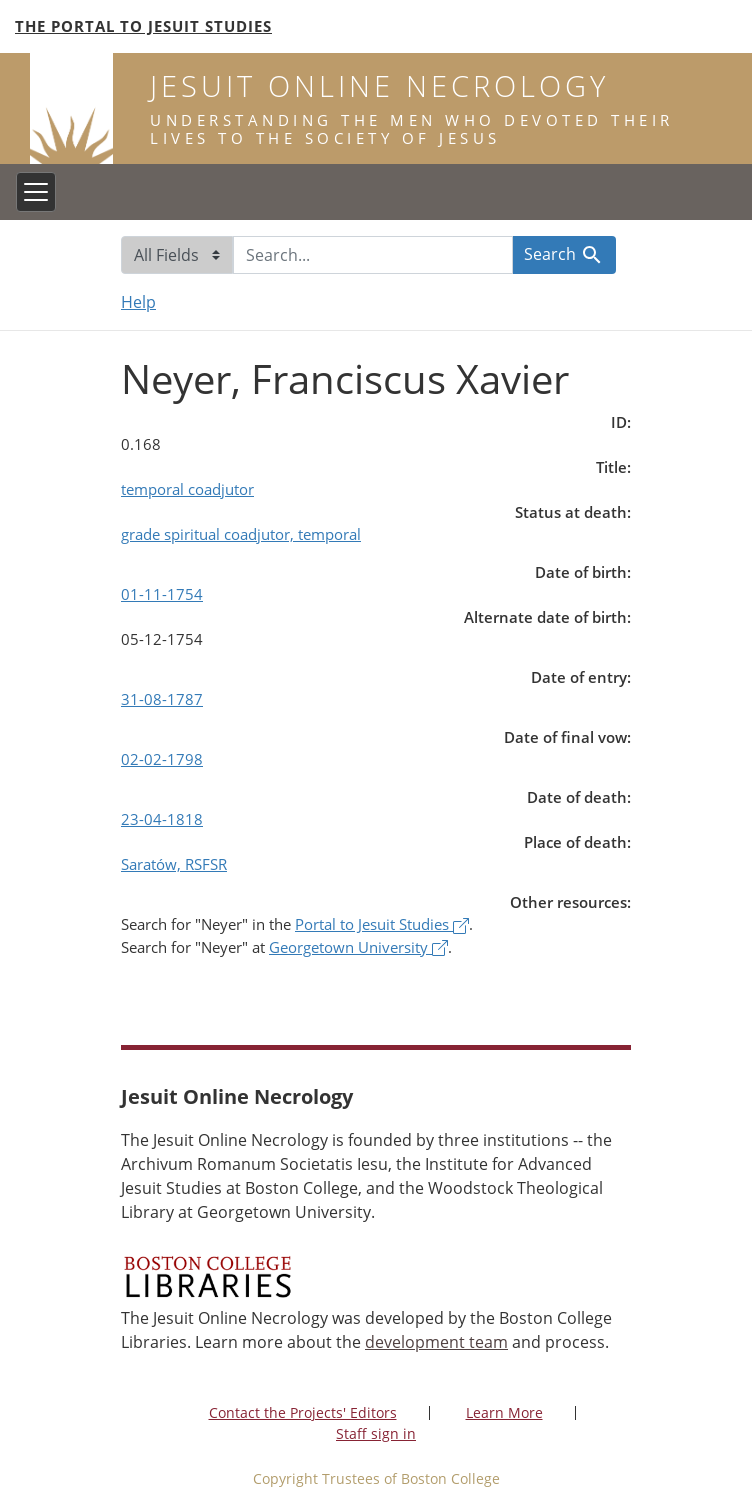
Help (138, 302)
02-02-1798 (162, 759)
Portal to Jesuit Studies (382, 924)
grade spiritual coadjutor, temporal (241, 534)
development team (436, 1342)
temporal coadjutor (187, 489)
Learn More (504, 1412)
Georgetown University (358, 947)
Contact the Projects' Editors (303, 1412)
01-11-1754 (162, 594)
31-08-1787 (162, 699)
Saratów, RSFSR (174, 864)
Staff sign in (376, 1433)
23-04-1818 (162, 819)
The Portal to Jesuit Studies (143, 26)
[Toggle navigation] (36, 192)
